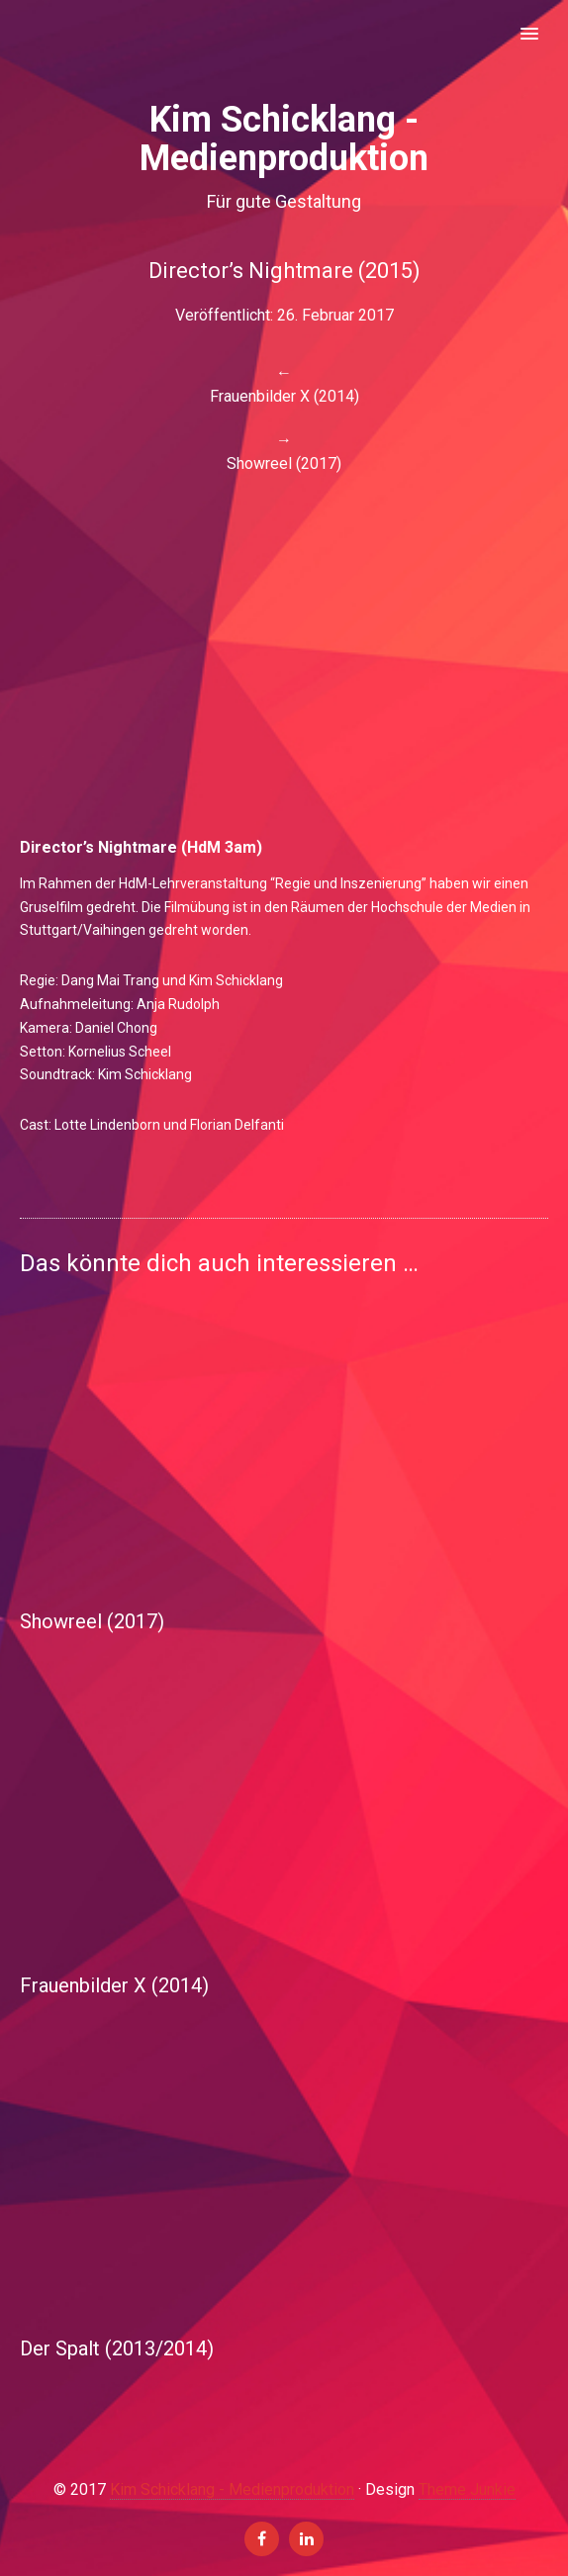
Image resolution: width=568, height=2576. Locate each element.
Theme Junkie (467, 2489)
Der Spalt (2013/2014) (117, 2348)
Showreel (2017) (92, 1621)
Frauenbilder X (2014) (114, 1985)
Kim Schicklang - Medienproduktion (232, 2489)
